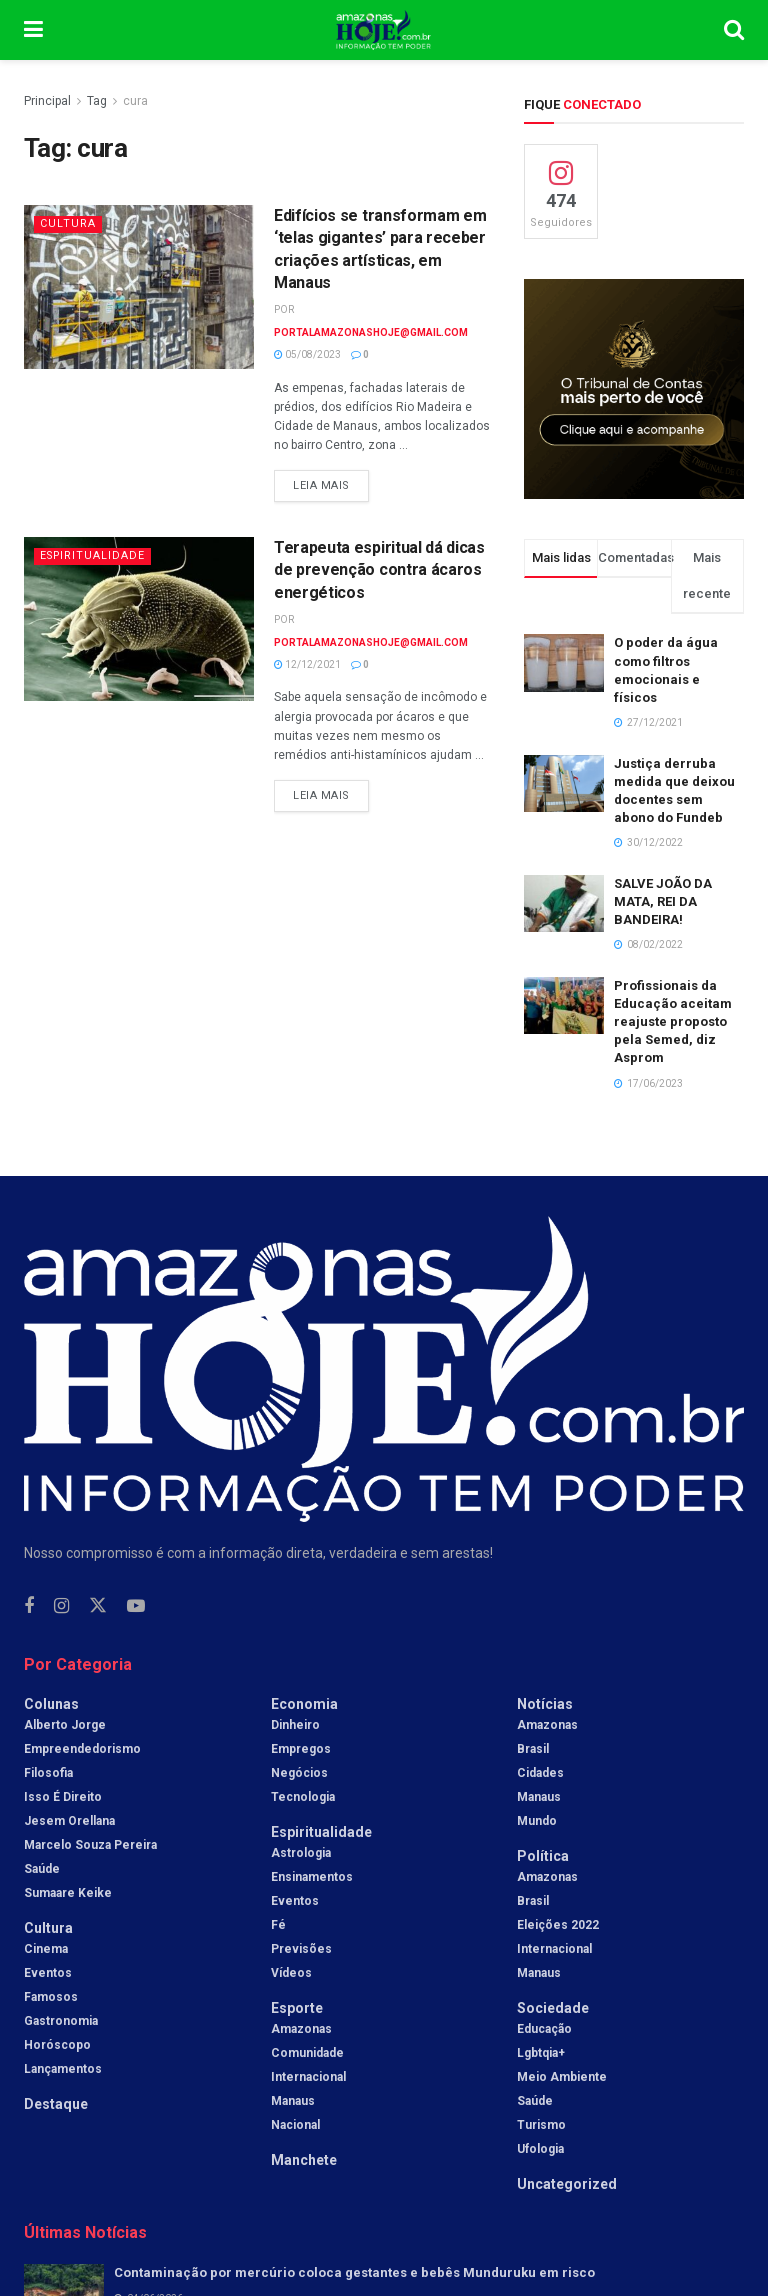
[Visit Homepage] (383, 30)
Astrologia (301, 1853)
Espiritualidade (94, 555)
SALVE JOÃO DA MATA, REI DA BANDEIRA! (663, 901)
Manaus (293, 2101)
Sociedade (553, 2008)
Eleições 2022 (558, 1925)
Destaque (56, 2104)
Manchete (304, 2160)
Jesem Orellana (69, 1821)
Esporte (297, 2008)
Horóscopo (57, 2045)
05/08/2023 (307, 354)
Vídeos (291, 1973)
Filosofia (48, 1773)
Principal (47, 101)
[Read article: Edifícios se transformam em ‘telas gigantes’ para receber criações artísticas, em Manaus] (139, 287)
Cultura (68, 223)
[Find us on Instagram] (61, 1606)
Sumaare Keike (68, 1893)
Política (543, 1856)
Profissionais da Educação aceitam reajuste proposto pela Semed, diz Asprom (673, 1022)
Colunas (51, 1704)
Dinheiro (295, 1725)
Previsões (301, 1949)
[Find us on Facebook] (29, 1606)
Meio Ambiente (562, 2077)
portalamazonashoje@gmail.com (371, 332)
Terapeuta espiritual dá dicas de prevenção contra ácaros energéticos (379, 570)
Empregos (301, 1749)
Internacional (308, 2077)
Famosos (51, 1997)
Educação (544, 2029)
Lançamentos (63, 2069)
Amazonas (301, 2029)
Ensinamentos (312, 1877)
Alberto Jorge (65, 1725)
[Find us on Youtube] (136, 1606)
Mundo (537, 1821)
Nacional (295, 2125)
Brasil (533, 1749)
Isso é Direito (63, 1797)
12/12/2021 (307, 664)
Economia (304, 1704)
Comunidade (307, 2053)
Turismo (541, 2125)
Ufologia (540, 2149)
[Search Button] (734, 30)
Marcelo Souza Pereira (90, 1845)
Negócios (299, 1773)
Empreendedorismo (82, 1749)
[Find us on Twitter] (98, 1606)
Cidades (540, 1773)
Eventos (48, 1973)
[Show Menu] (33, 30)
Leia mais (331, 481)
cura (135, 101)
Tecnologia (303, 1797)
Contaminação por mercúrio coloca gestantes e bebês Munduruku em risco (354, 2272)
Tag (97, 101)
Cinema (46, 1949)
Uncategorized (567, 2184)
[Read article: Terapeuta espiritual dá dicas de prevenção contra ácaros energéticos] (139, 619)
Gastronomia (61, 2021)
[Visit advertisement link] (634, 389)
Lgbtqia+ (541, 2053)
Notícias (545, 1704)
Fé (278, 1925)
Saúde (42, 1869)
